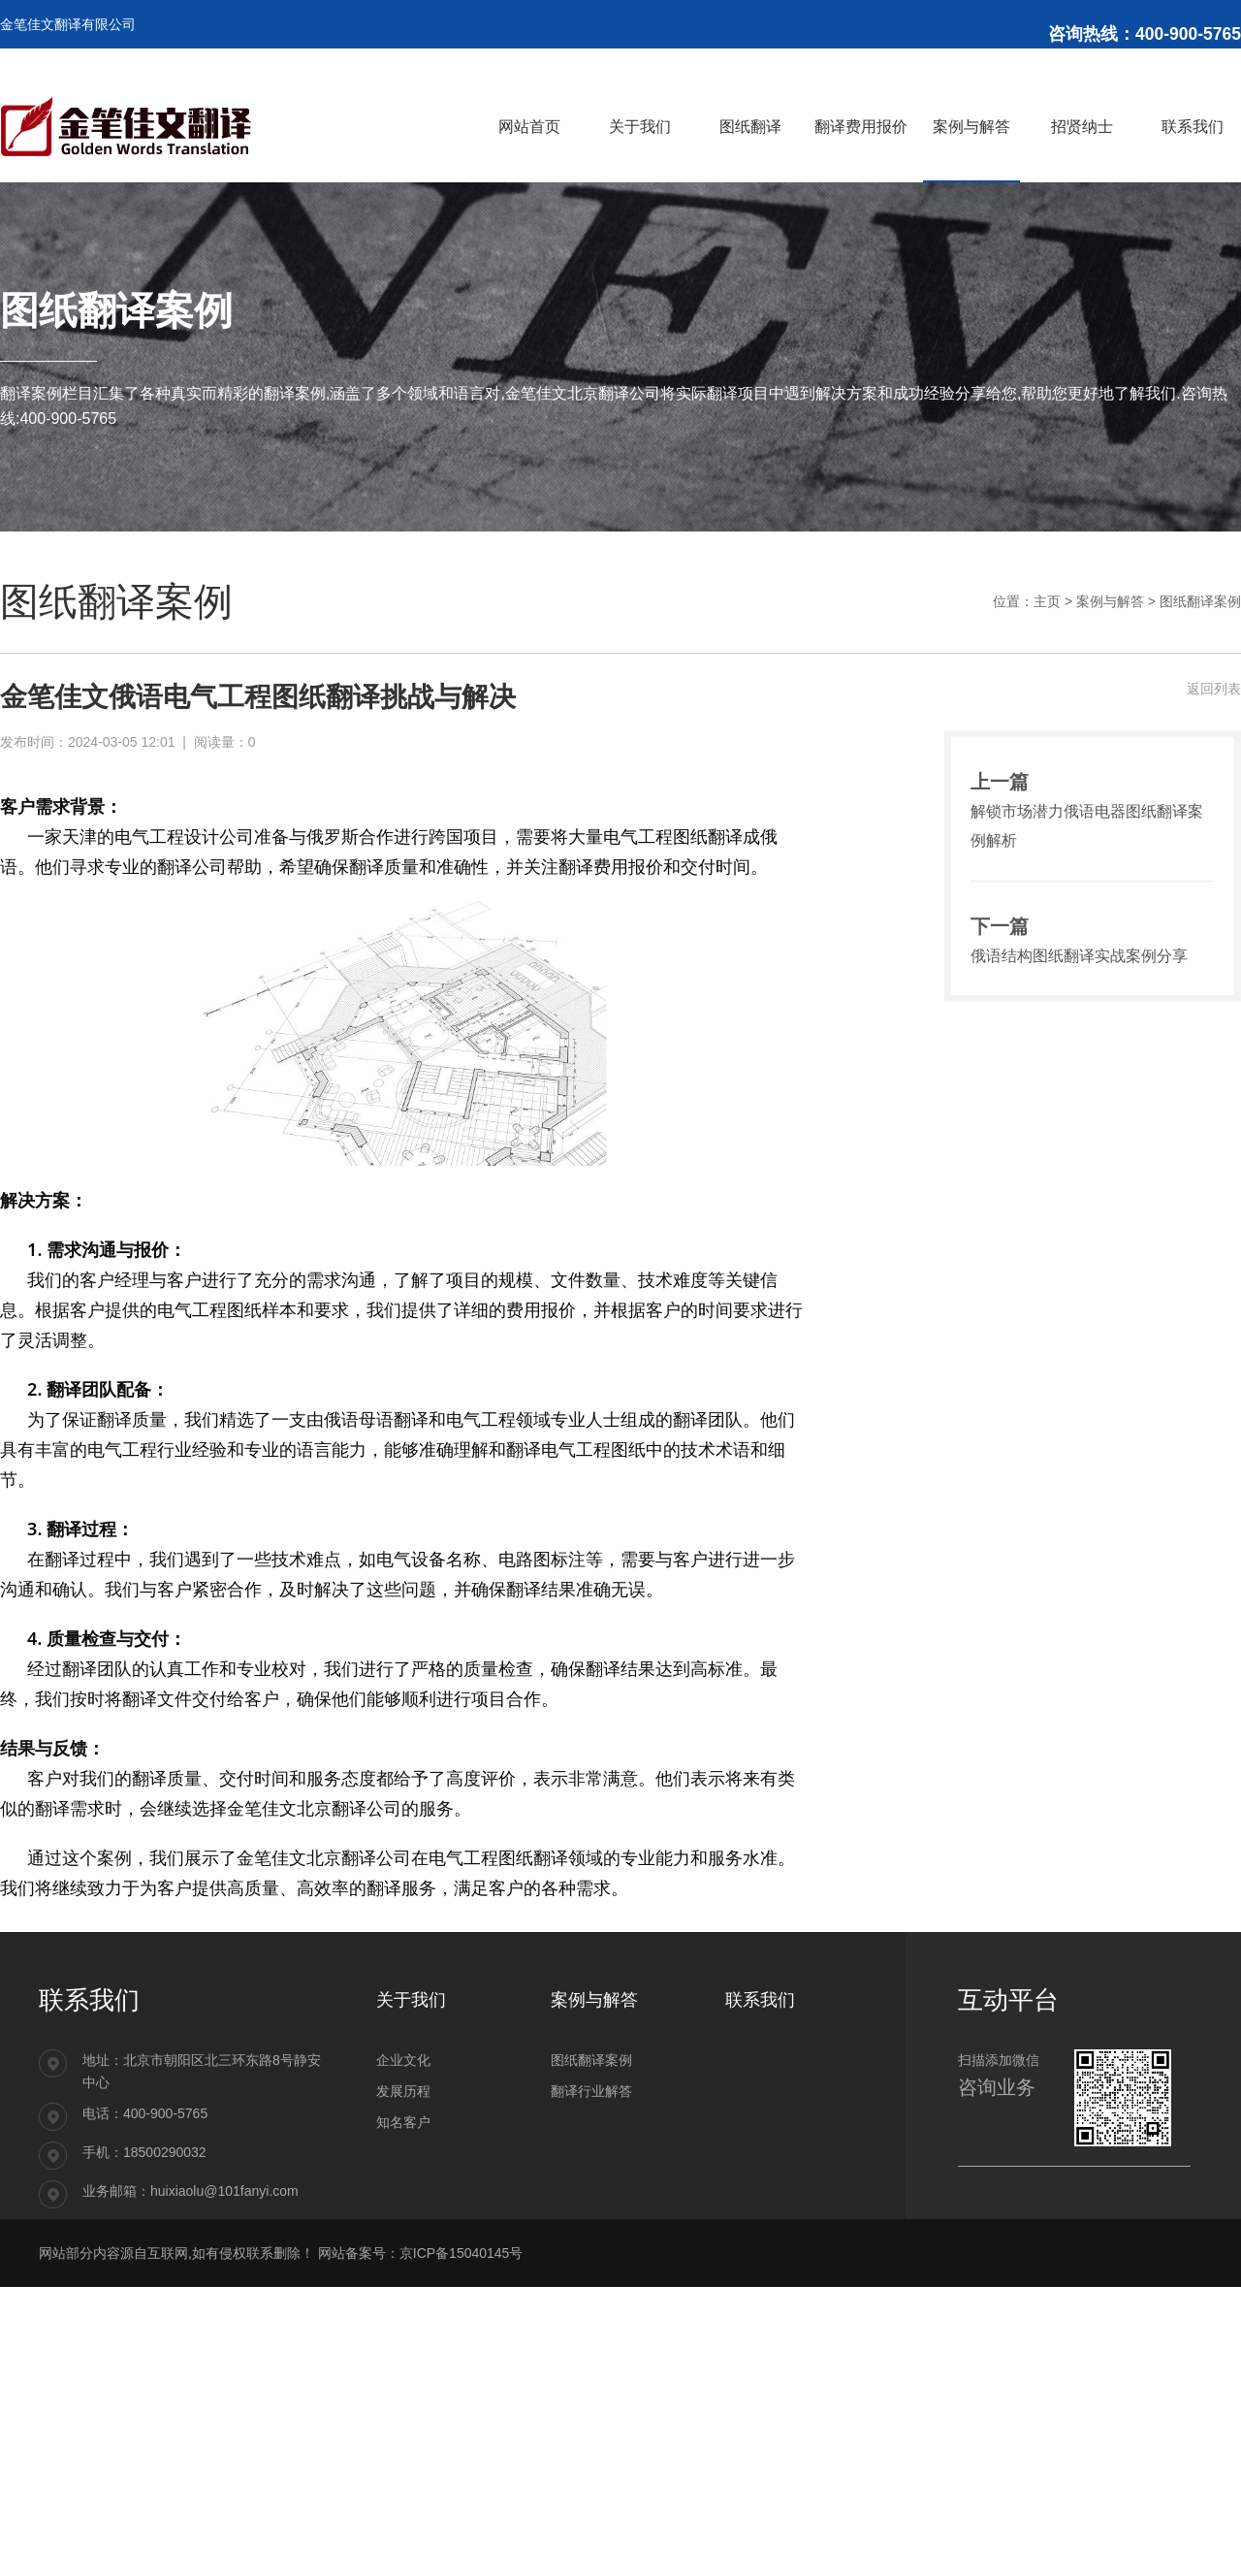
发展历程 (403, 2091)
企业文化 (403, 2060)
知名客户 (403, 2122)
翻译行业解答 (591, 2091)
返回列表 (1214, 688)
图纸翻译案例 (1200, 601)
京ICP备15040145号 (461, 2253)
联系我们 (760, 2000)
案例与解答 (1110, 601)
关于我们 (411, 2000)
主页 (1047, 601)
